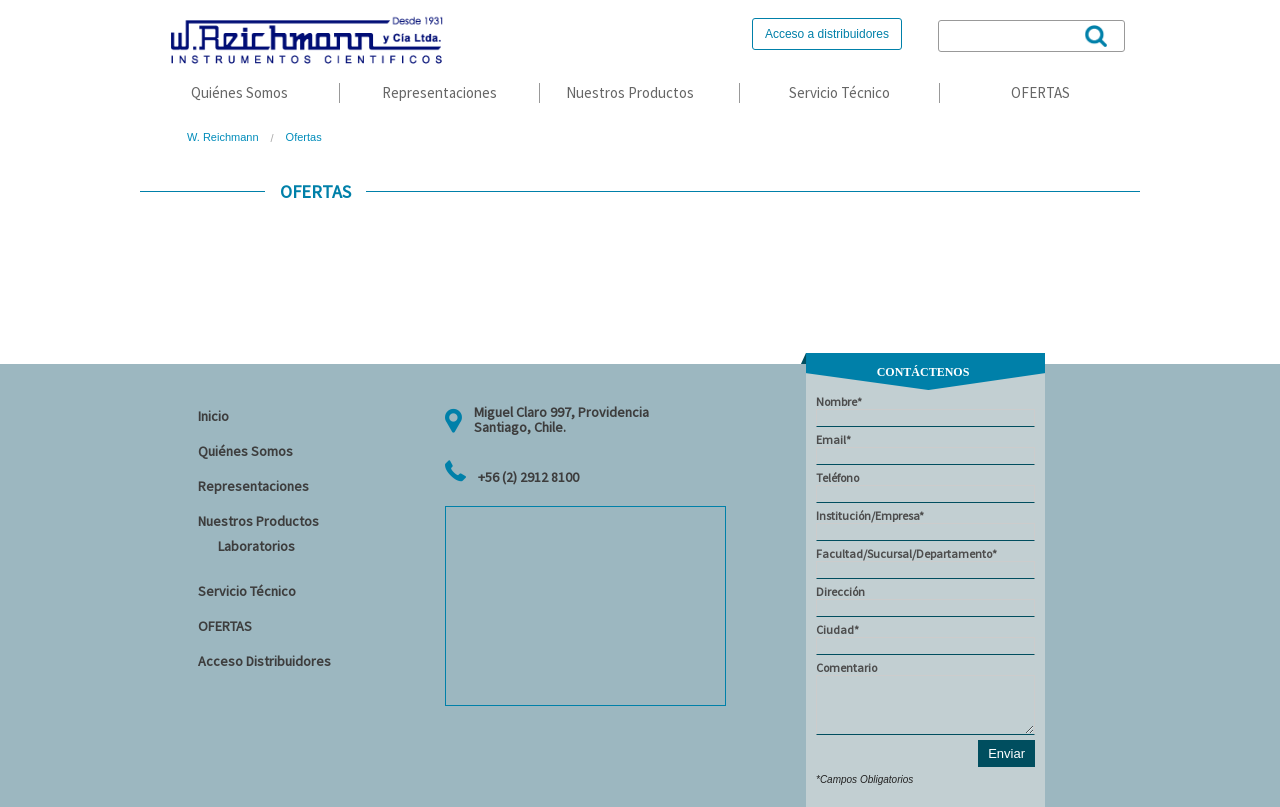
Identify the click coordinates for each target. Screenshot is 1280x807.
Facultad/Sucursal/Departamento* (925, 562)
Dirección (925, 600)
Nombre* (925, 410)
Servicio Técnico (839, 92)
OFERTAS (1040, 92)
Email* (925, 448)
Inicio (213, 416)
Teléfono (925, 486)
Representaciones (439, 92)
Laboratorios (256, 546)
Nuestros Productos (630, 92)
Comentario (925, 697)
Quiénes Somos (239, 92)
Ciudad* (925, 638)
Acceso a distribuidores (827, 34)
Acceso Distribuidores (264, 661)
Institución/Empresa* (925, 524)
